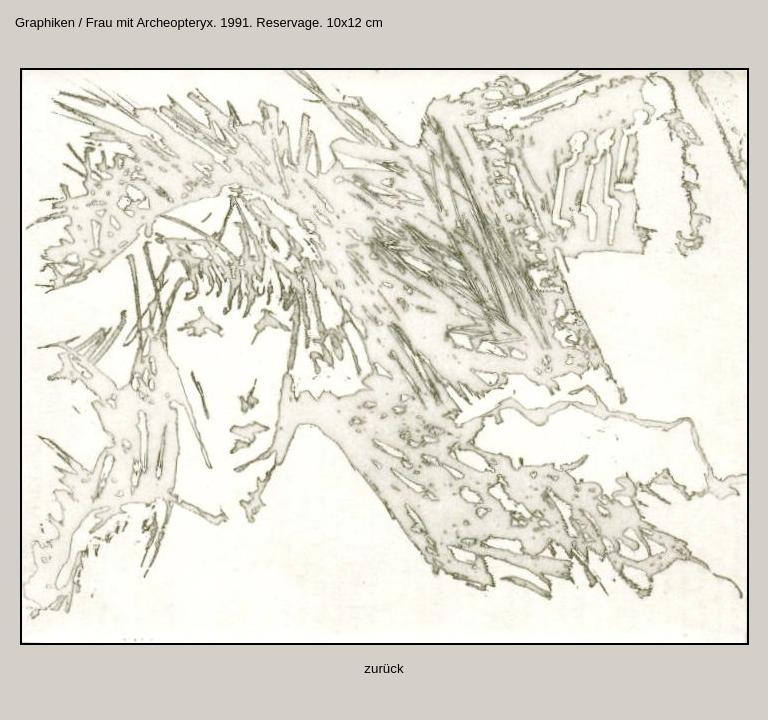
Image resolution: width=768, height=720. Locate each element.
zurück (383, 668)
